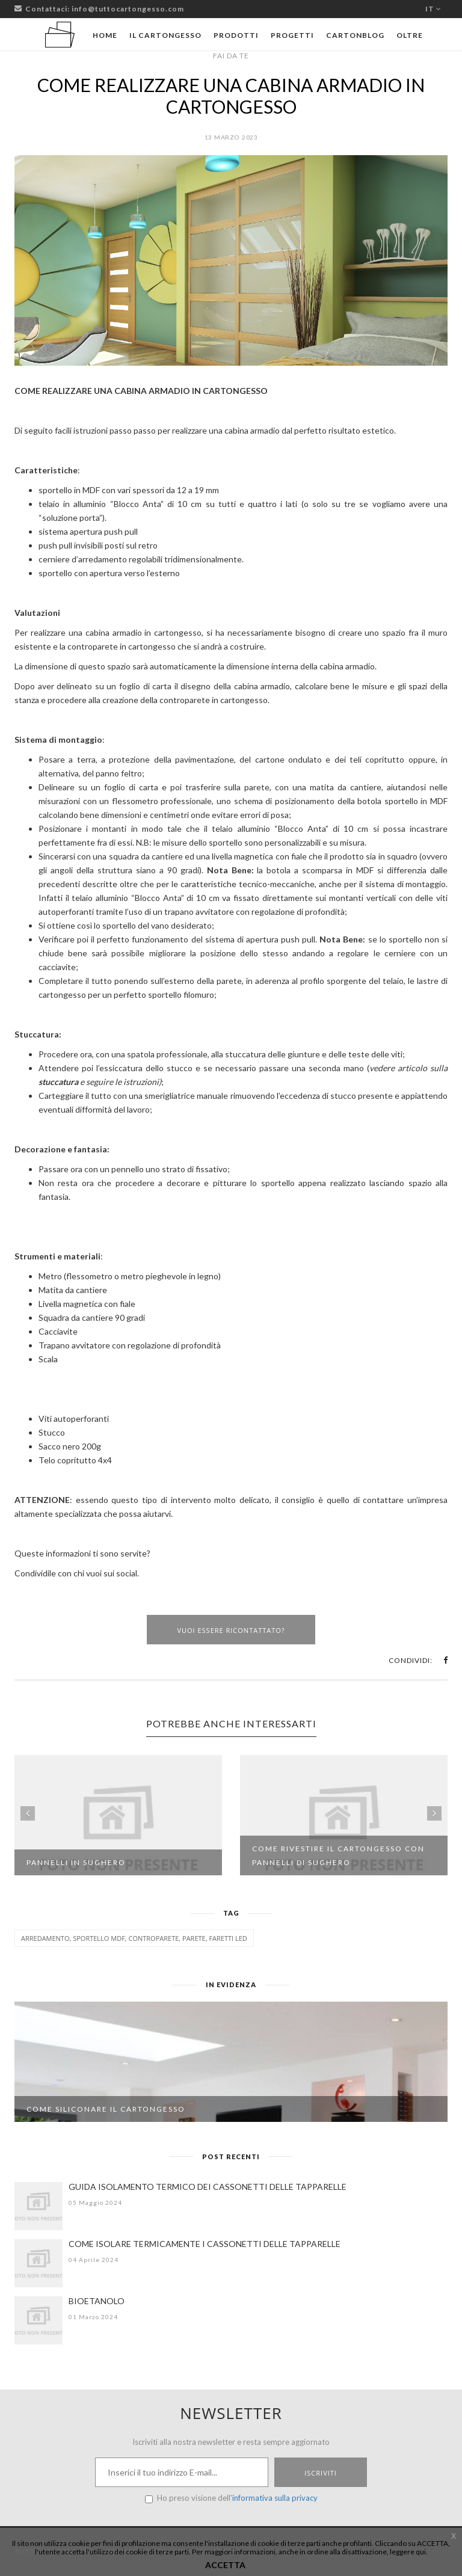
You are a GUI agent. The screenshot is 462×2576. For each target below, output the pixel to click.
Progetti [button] (292, 35)
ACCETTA (225, 2565)
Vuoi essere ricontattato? (231, 1630)
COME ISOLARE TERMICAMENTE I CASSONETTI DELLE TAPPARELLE (204, 2243)
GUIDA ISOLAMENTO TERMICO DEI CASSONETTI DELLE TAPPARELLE (207, 2186)
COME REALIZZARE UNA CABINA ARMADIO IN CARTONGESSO (231, 95)
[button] (445, 1660)
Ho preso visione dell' (231, 2498)
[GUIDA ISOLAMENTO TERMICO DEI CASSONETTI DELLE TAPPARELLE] (38, 2206)
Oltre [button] (409, 35)
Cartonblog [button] (355, 35)
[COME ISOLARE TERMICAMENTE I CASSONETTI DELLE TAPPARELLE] (38, 2263)
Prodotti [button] (236, 35)
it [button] (433, 8)
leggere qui (408, 2551)
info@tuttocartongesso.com (128, 8)
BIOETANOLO (97, 2300)
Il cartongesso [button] (165, 35)
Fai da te (231, 55)
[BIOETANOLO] (38, 2320)
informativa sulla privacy (275, 2498)
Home (105, 35)
